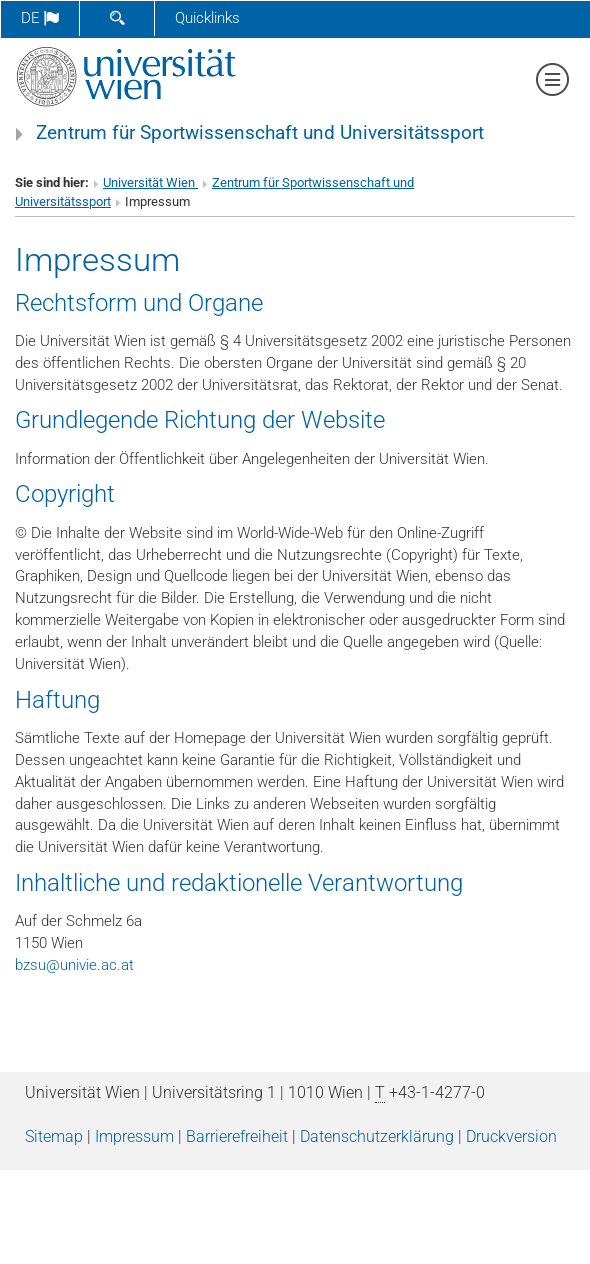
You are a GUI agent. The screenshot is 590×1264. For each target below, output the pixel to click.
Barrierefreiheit (237, 1136)
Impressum (134, 1136)
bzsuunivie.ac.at (74, 965)
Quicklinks (207, 18)
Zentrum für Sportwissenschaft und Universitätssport (260, 133)
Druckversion (511, 1136)
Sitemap (54, 1136)
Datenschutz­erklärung (377, 1136)
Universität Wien (150, 182)
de (40, 18)
